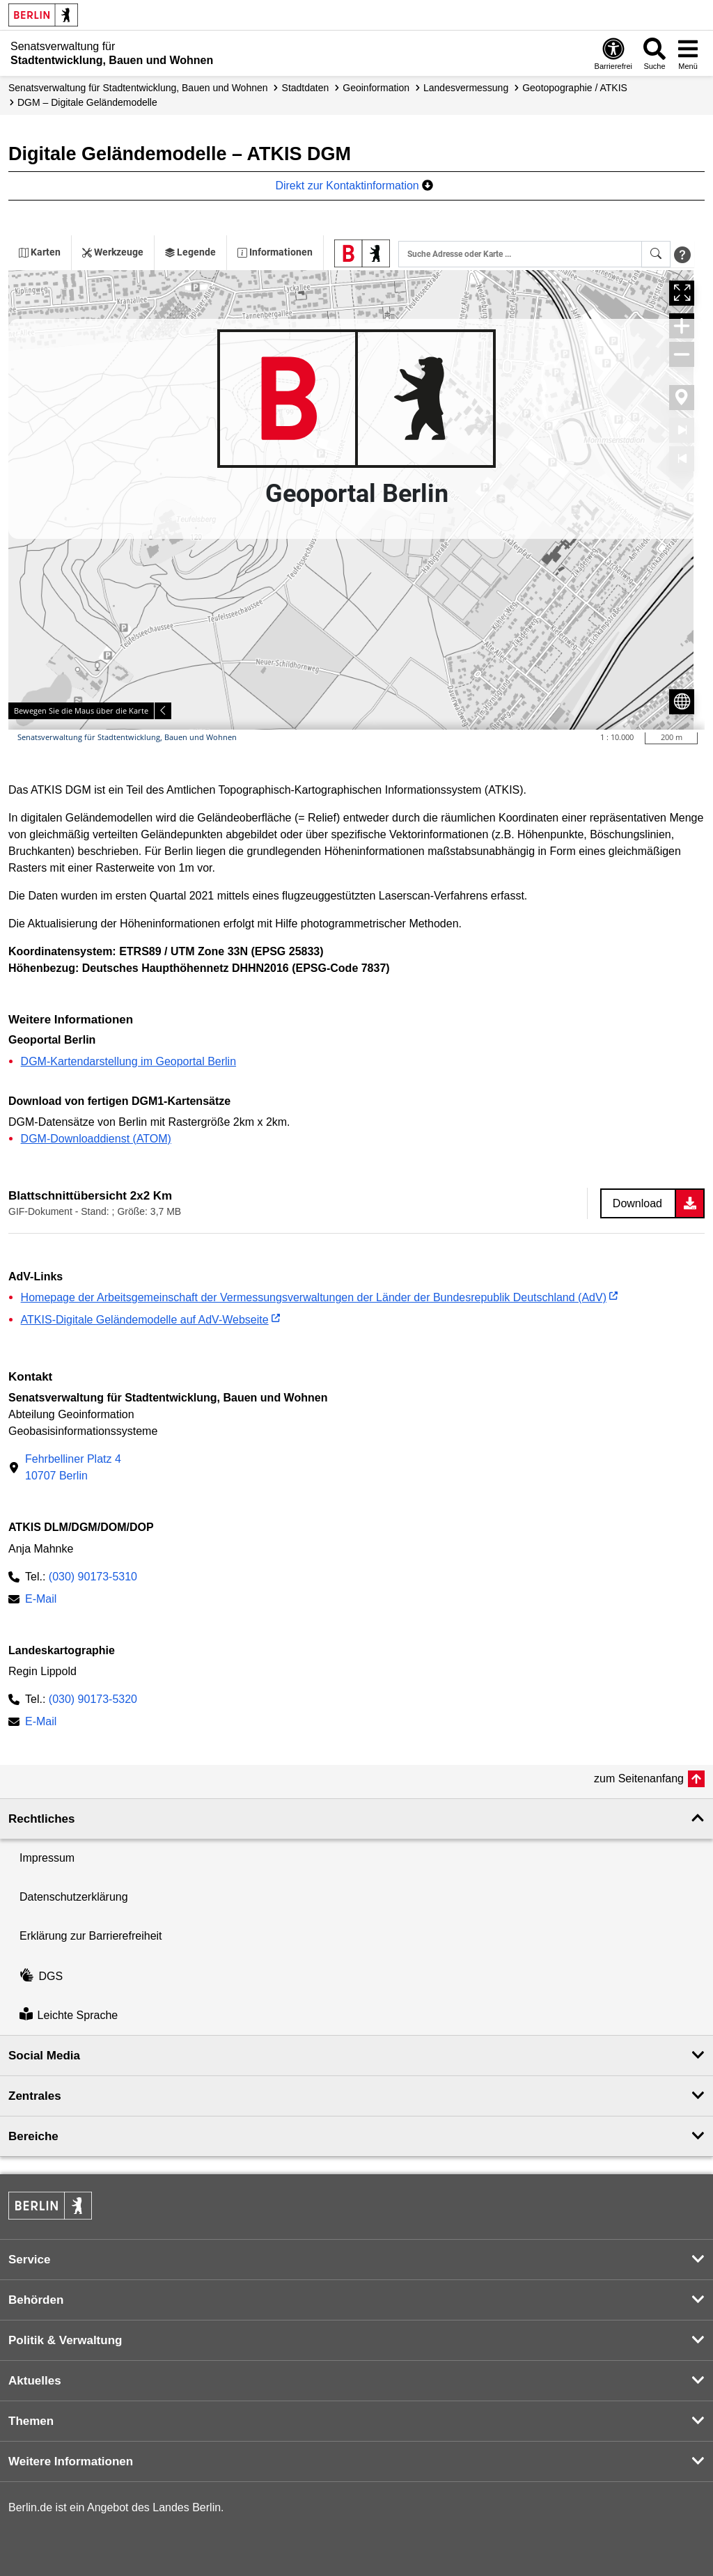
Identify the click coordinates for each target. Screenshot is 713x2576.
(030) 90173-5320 (93, 1699)
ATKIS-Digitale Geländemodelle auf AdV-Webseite (145, 1320)
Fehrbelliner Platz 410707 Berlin (73, 1467)
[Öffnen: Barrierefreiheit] (613, 53)
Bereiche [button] (33, 2136)
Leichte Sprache (68, 2015)
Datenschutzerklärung (73, 1897)
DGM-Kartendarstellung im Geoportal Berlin (128, 1061)
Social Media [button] (44, 2055)
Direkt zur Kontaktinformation (354, 185)
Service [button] (29, 2259)
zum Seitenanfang (639, 1778)
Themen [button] (31, 2421)
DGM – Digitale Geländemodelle (87, 102)
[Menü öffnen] (688, 53)
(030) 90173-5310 (93, 1576)
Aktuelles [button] (34, 2380)
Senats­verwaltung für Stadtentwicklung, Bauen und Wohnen (138, 87)
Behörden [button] (35, 2300)
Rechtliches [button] (41, 1818)
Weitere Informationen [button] (70, 2461)
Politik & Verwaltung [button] (65, 2340)
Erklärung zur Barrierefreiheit (90, 1936)
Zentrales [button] (34, 2096)
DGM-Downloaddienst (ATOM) (96, 1139)
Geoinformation (376, 87)
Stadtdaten (305, 87)
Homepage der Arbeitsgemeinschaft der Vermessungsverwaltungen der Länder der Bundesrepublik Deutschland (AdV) (313, 1297)
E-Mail (40, 1600)
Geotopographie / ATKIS (574, 87)
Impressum (47, 1858)
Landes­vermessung (465, 87)
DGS (41, 1976)
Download (637, 1203)
